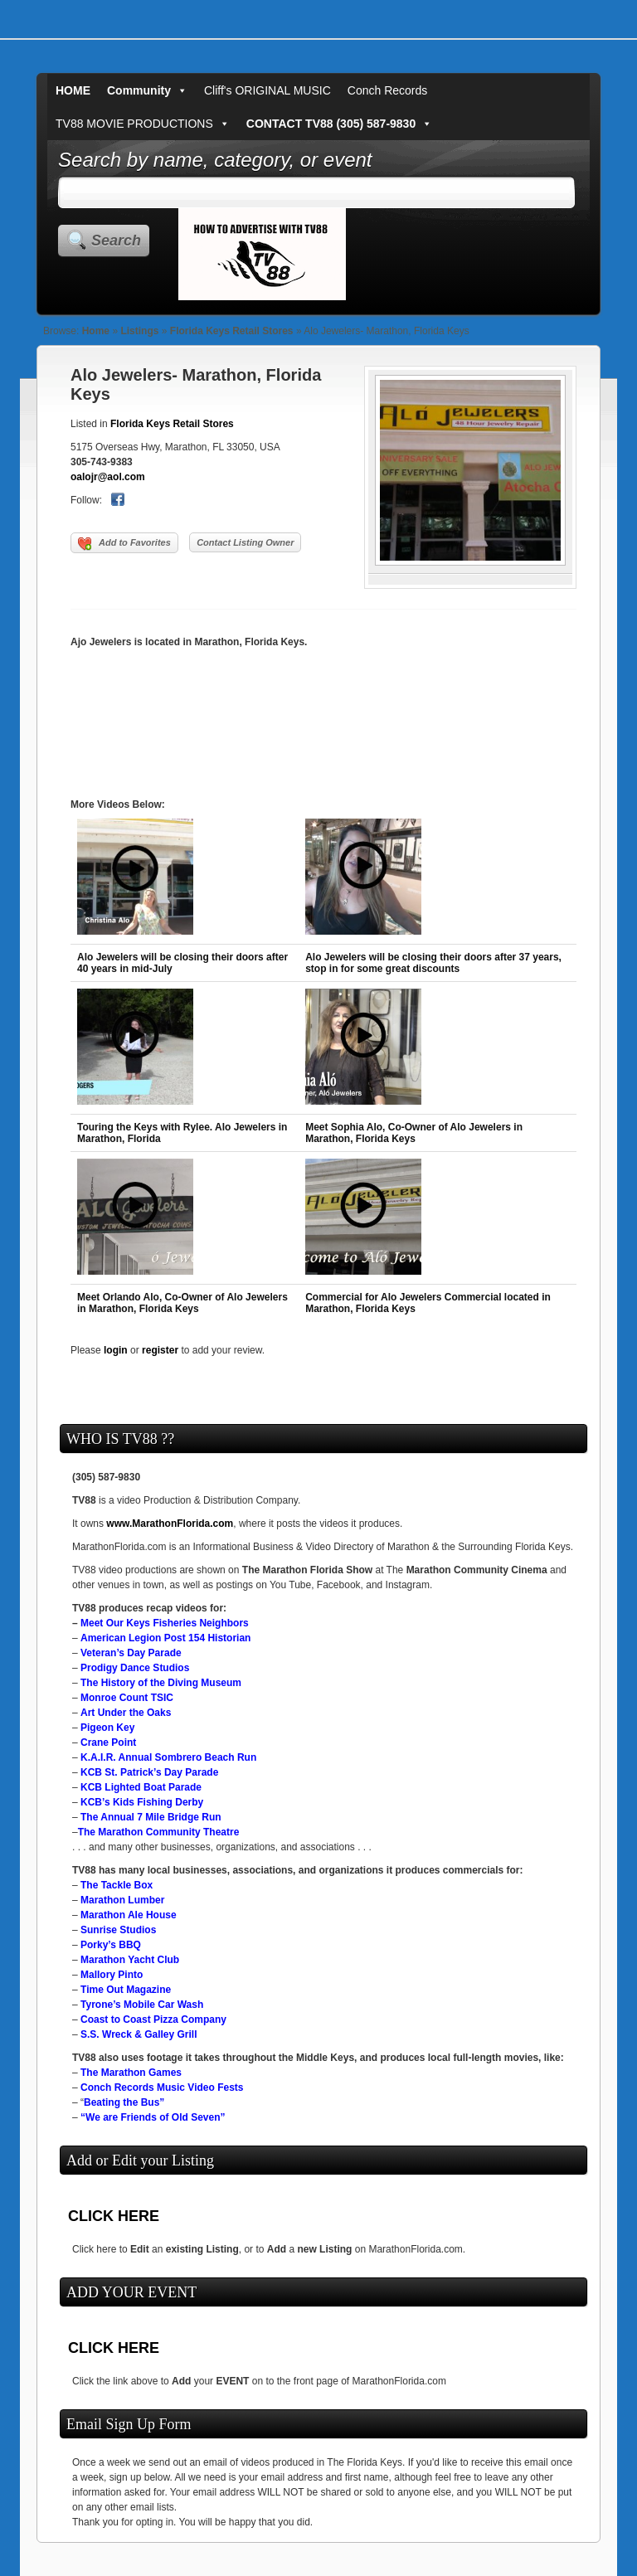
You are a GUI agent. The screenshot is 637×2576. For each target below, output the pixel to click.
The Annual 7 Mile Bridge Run (150, 1817)
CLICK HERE (113, 2216)
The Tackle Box (116, 1885)
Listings (139, 331)
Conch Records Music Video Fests (162, 2087)
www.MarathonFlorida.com (169, 1523)
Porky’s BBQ (110, 1945)
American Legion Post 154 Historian (165, 1638)
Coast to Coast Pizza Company (153, 2019)
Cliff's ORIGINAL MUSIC (267, 90)
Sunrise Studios (118, 1930)
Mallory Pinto (111, 1975)
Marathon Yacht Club (129, 1960)
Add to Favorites (124, 544)
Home (95, 331)
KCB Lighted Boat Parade (141, 1787)
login (116, 1350)
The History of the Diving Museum (160, 1683)
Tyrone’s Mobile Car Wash (141, 2004)
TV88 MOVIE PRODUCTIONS (143, 123)
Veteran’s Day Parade (131, 1653)
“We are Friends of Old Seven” (153, 2117)
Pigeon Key (107, 1727)
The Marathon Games (131, 2072)
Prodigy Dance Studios (134, 1668)
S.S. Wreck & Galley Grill (138, 2034)
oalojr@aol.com (108, 477)
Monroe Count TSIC (126, 1698)
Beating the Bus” (124, 2102)
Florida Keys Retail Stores (232, 331)
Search (116, 240)
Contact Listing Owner (245, 542)
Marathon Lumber (122, 1900)
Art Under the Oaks (125, 1712)
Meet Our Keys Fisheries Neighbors (164, 1623)
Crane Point (108, 1742)
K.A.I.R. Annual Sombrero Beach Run (168, 1757)
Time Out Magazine (125, 1989)
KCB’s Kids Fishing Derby (141, 1802)
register (160, 1350)
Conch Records (388, 90)
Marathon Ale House (128, 1915)
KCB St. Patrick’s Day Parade (149, 1772)
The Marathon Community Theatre (159, 1832)
